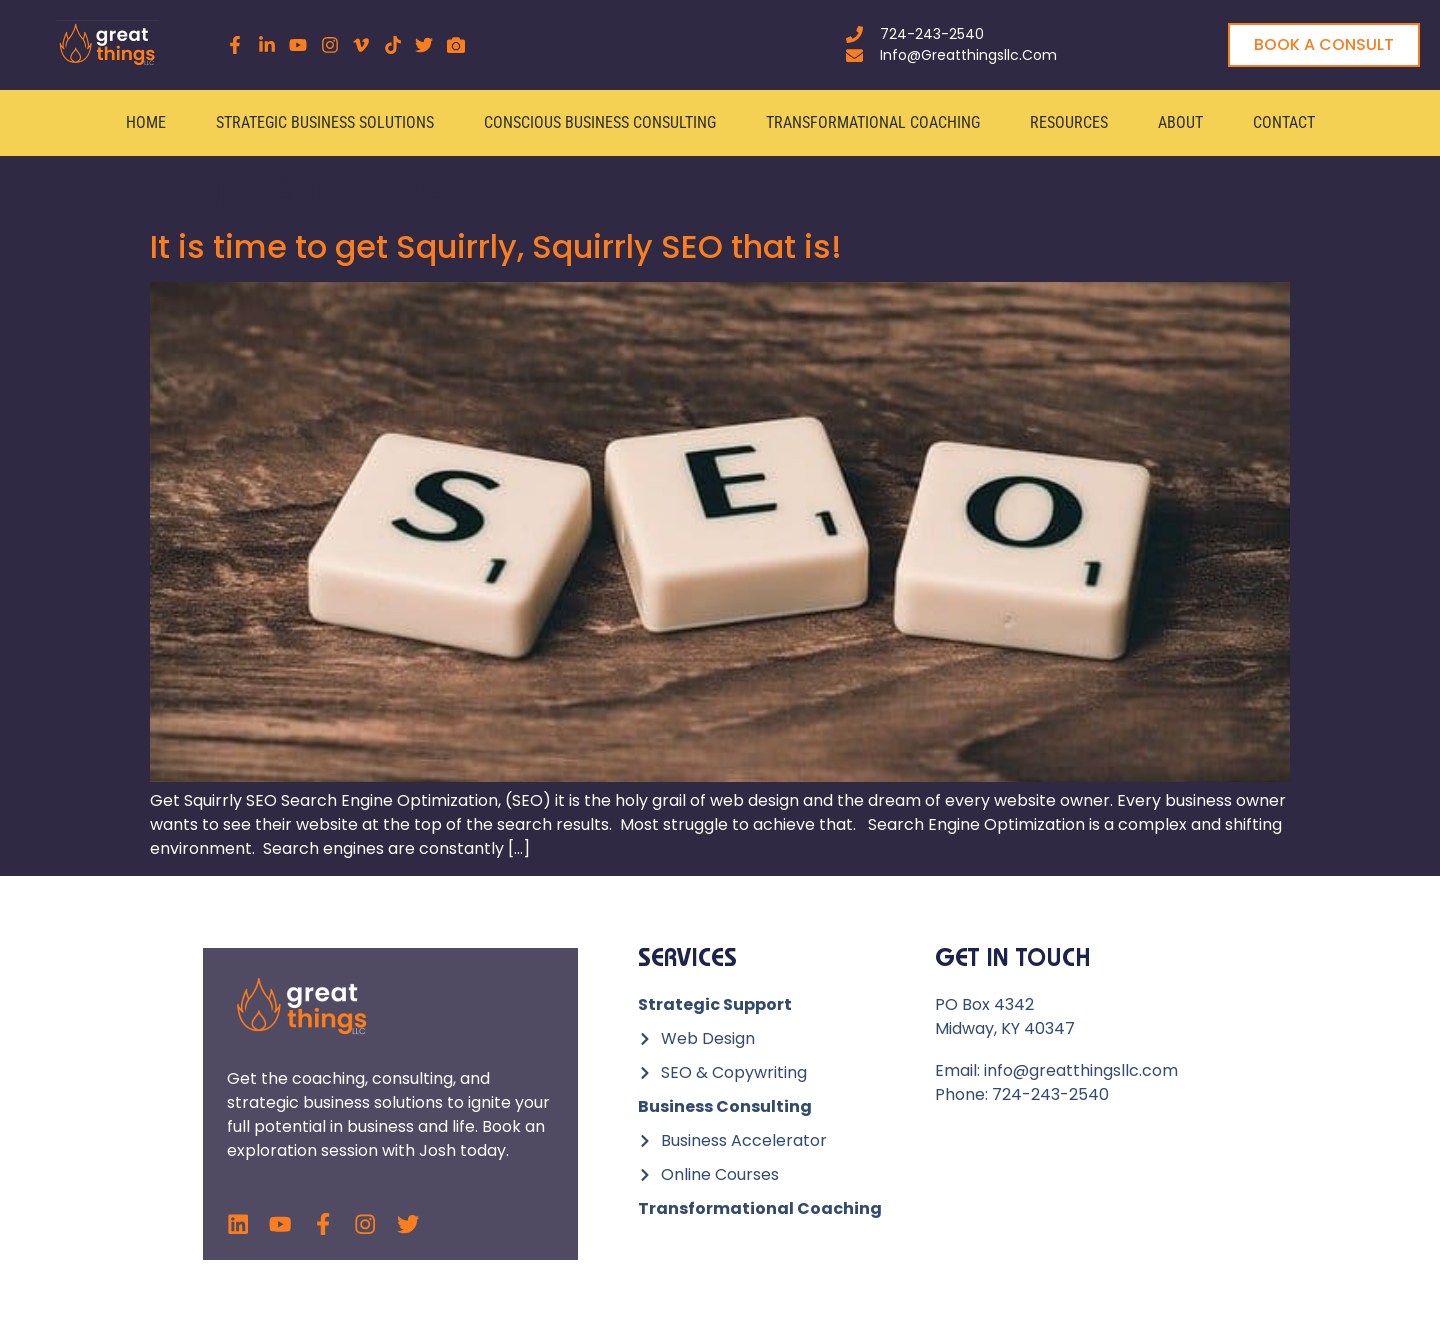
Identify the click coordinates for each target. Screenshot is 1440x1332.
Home (146, 122)
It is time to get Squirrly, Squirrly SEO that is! (496, 246)
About (1180, 122)
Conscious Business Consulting (600, 122)
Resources (1069, 122)
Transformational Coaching (873, 122)
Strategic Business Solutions (325, 122)
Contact (1284, 122)
